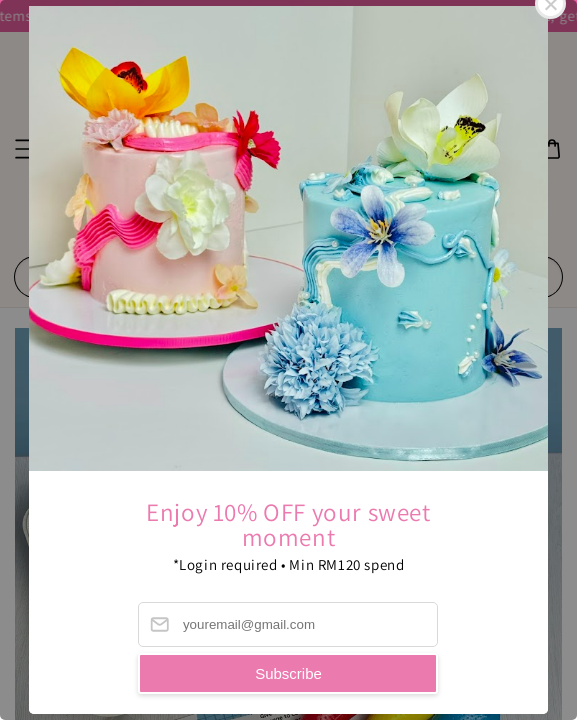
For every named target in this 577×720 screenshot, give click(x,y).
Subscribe (288, 673)
